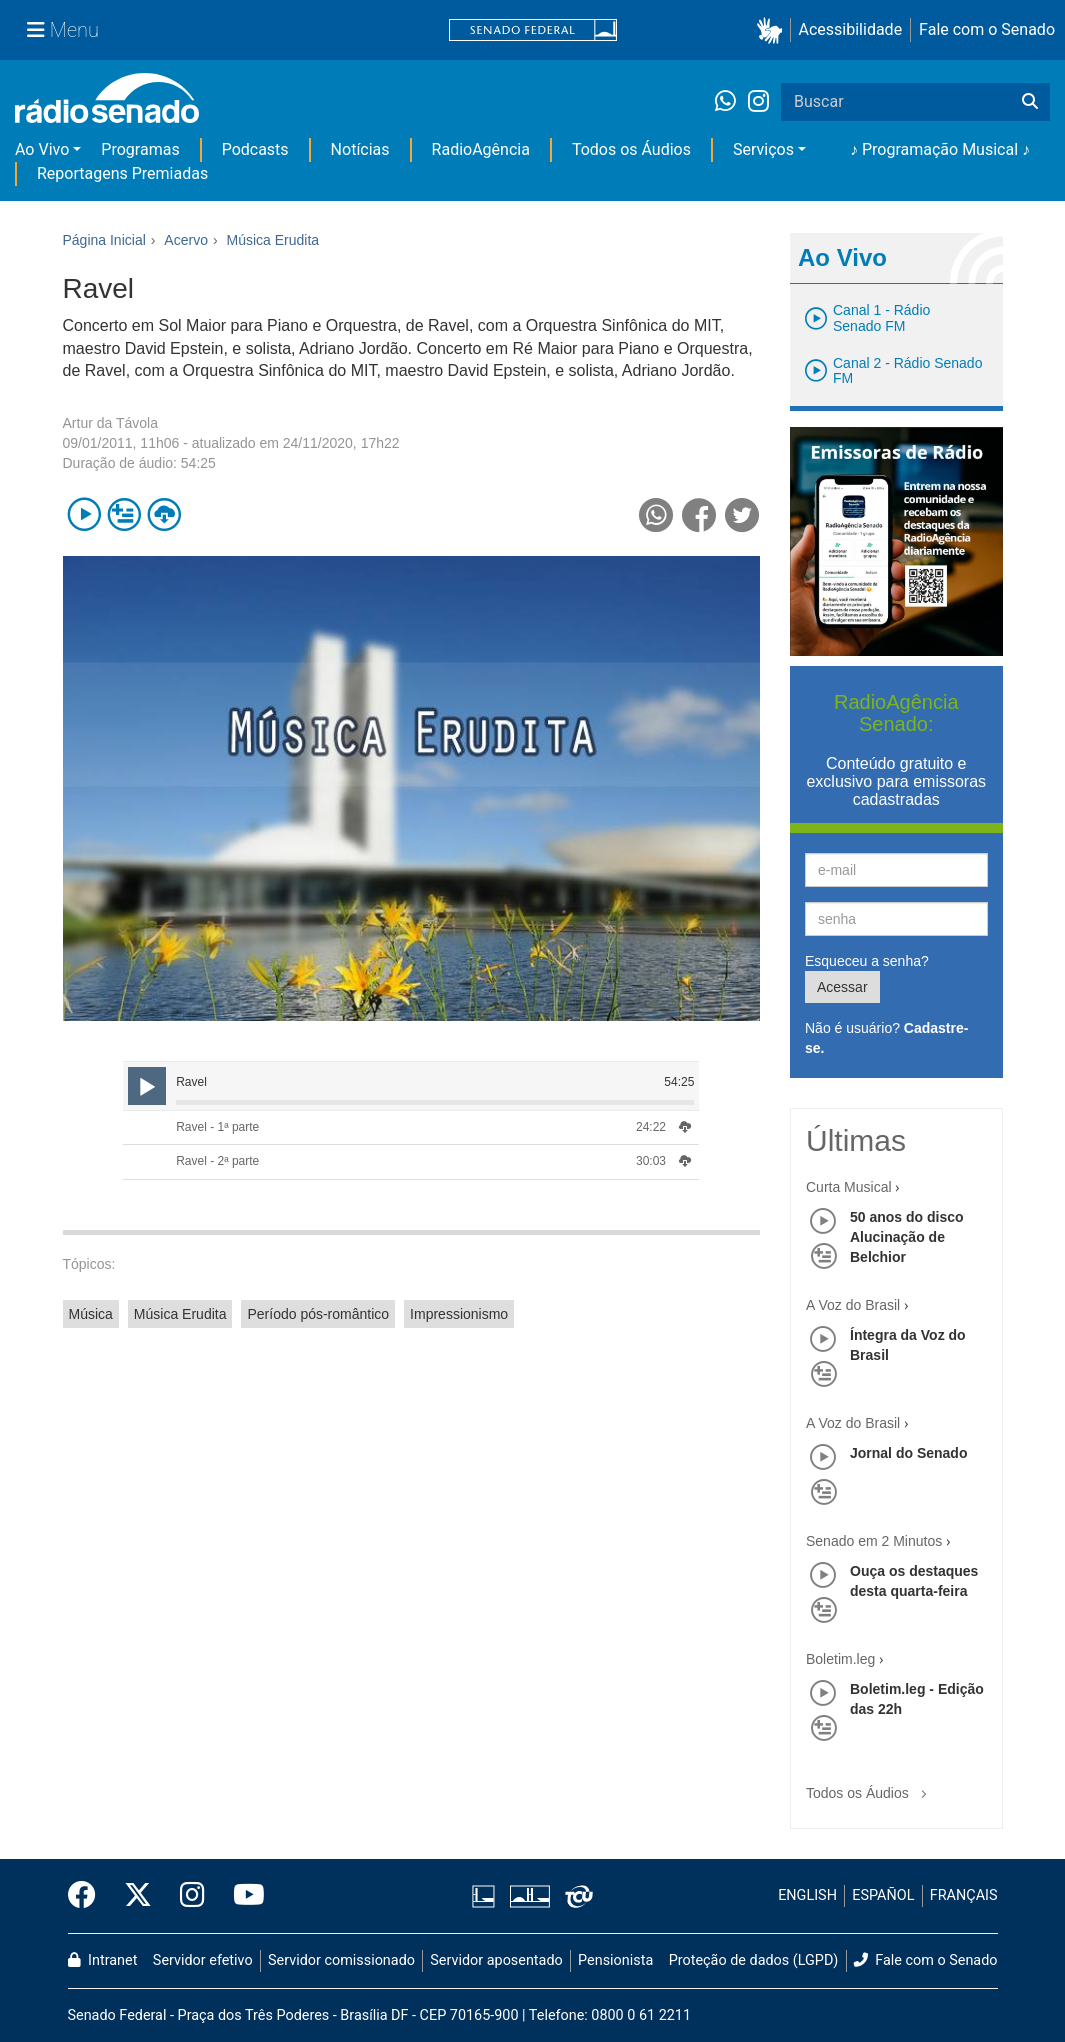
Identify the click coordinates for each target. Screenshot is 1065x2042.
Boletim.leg (840, 1659)
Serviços (763, 149)
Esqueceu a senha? (867, 961)
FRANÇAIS (964, 1895)
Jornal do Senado (908, 1453)
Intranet (103, 1960)
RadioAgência (481, 149)
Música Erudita (180, 1314)
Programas (140, 149)
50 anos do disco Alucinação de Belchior (907, 1237)
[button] (773, 30)
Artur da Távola (110, 423)
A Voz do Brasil (853, 1305)
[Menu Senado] (63, 30)
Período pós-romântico (318, 1314)
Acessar (842, 987)
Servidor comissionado (341, 1960)
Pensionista (615, 1960)
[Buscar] (1030, 102)
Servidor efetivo (203, 1960)
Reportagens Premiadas (122, 173)
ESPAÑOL (883, 1895)
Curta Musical (849, 1187)
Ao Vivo (42, 149)
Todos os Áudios (631, 149)
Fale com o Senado (987, 29)
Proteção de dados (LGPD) (754, 1960)
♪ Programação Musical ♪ (940, 149)
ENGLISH (807, 1895)
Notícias (360, 149)
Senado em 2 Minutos (874, 1541)
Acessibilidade (851, 29)
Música (91, 1314)
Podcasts (255, 149)
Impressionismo (459, 1314)
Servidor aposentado (496, 1960)
